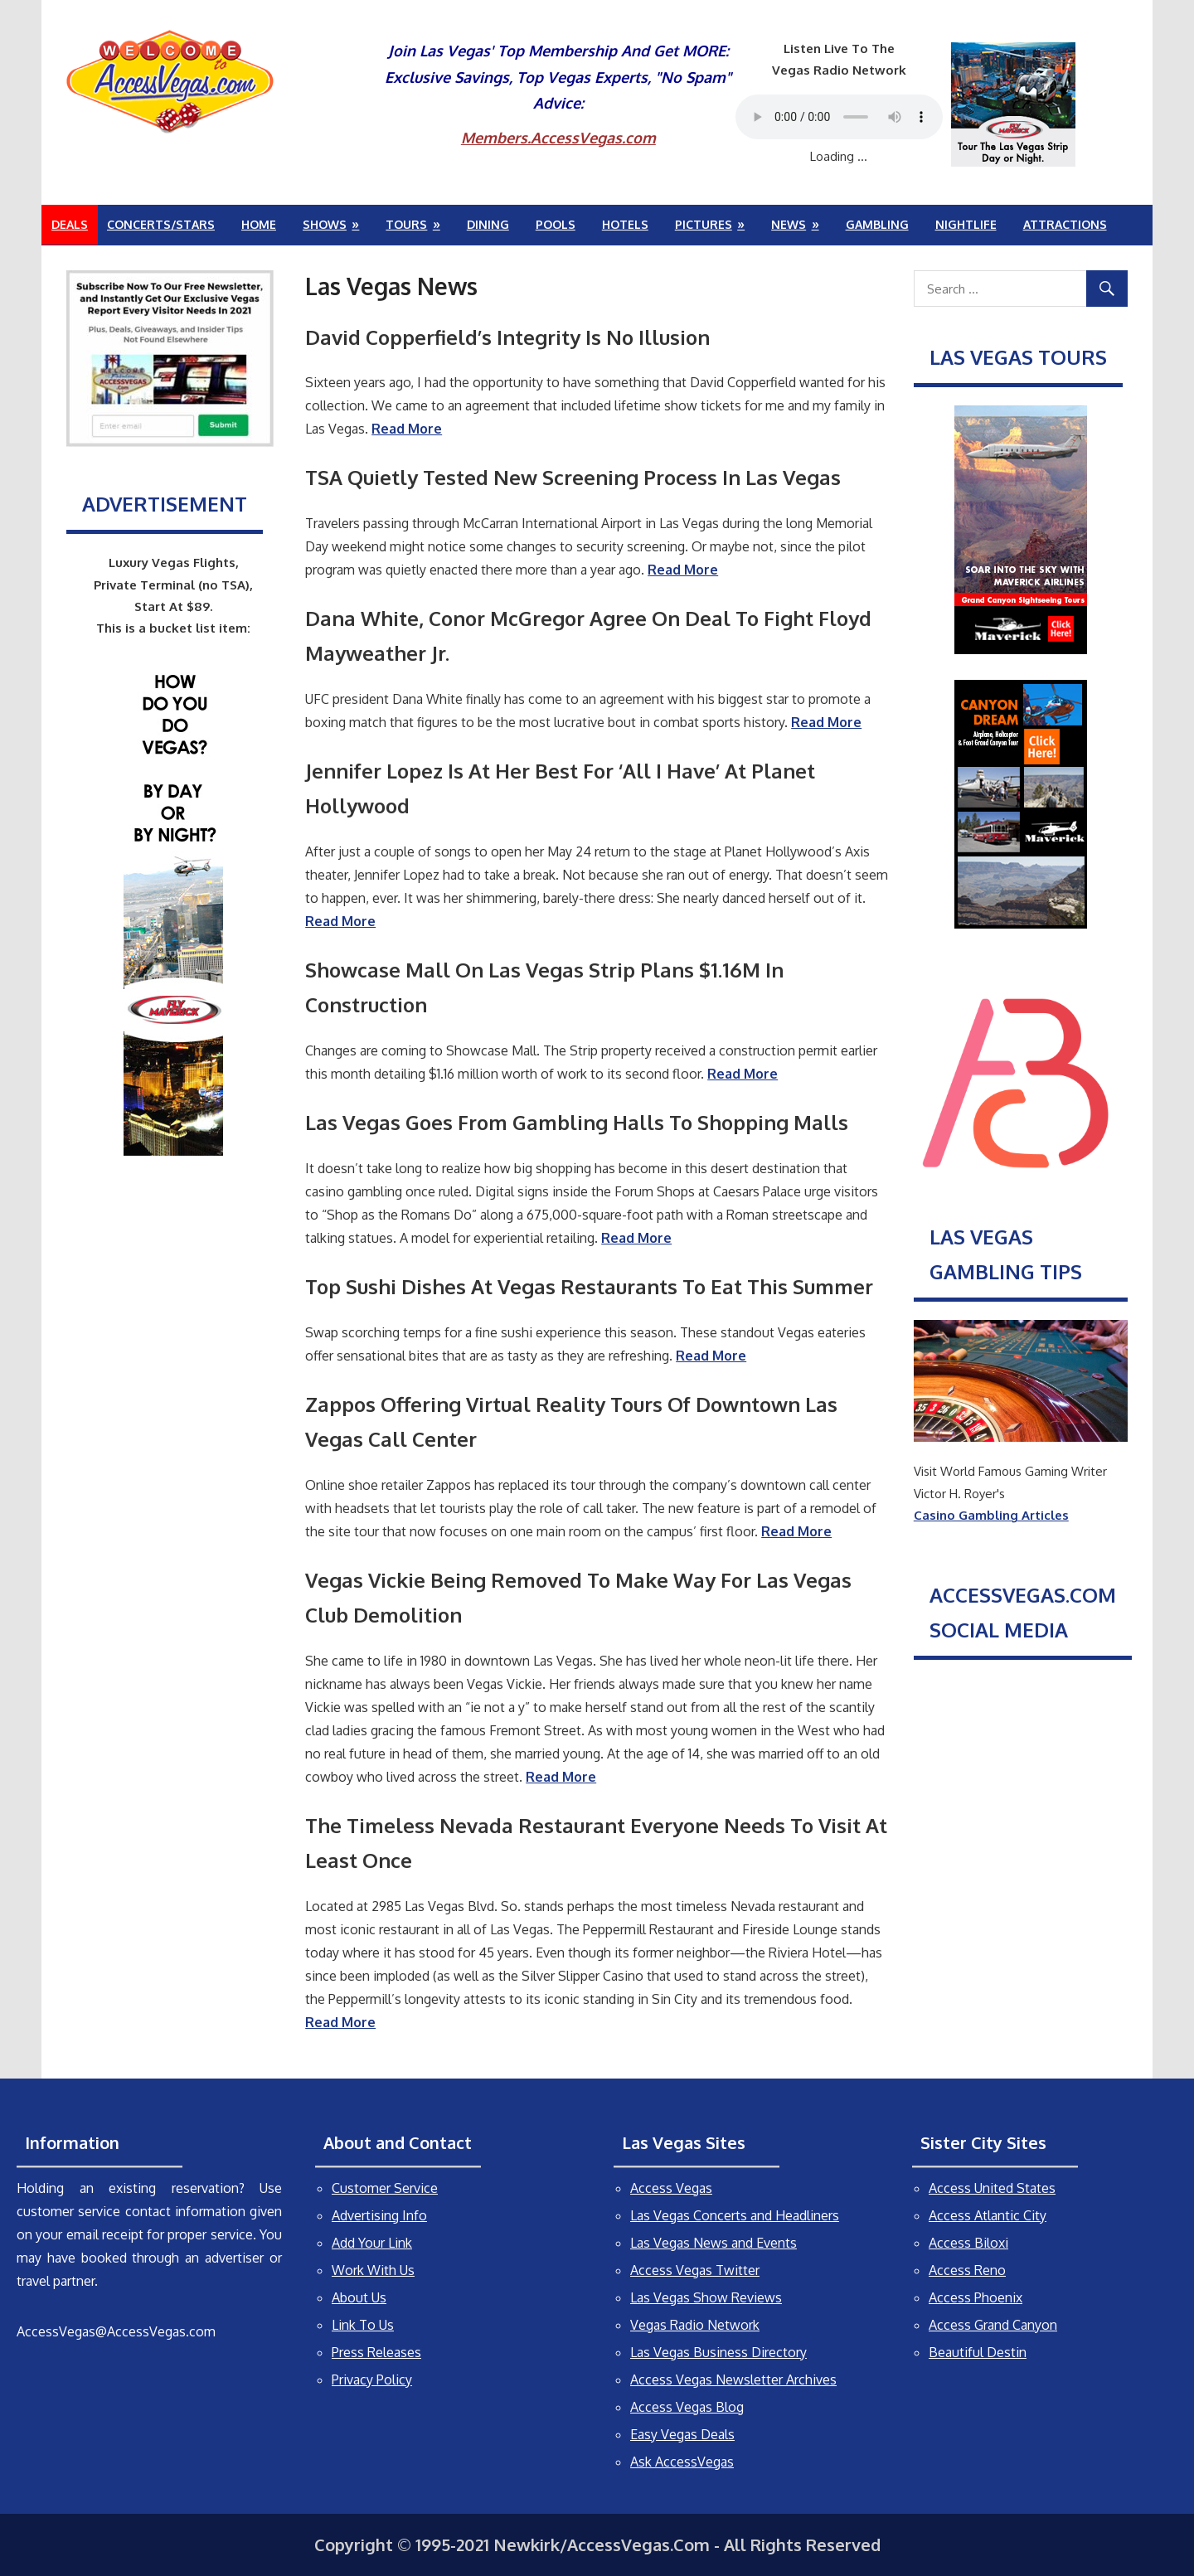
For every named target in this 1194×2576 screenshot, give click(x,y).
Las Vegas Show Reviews (706, 2297)
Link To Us (363, 2324)
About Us (359, 2297)
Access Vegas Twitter (695, 2270)
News (788, 224)
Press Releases (376, 2352)
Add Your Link (372, 2242)
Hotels (625, 224)
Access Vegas (671, 2188)
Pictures (703, 224)
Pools (555, 224)
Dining (488, 224)
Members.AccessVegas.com (558, 138)
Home (258, 224)
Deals (69, 224)
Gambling (877, 224)
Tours (406, 224)
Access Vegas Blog (687, 2407)
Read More (561, 1776)
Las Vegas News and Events (713, 2242)
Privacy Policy (372, 2379)
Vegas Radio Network (695, 2324)
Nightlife (966, 224)
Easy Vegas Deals (682, 2434)
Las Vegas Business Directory (718, 2352)
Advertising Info (379, 2215)
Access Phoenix (975, 2297)
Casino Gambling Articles (991, 1515)
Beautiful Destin (978, 2352)
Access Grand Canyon (993, 2324)
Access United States (992, 2188)
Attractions (1065, 224)
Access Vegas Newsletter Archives (733, 2379)
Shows (325, 224)
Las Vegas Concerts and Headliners (734, 2215)
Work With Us (373, 2270)
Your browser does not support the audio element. (839, 117)
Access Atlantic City (987, 2215)
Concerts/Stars (161, 224)
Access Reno (967, 2270)
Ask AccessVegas (682, 2461)
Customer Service (385, 2188)
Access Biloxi (968, 2242)
